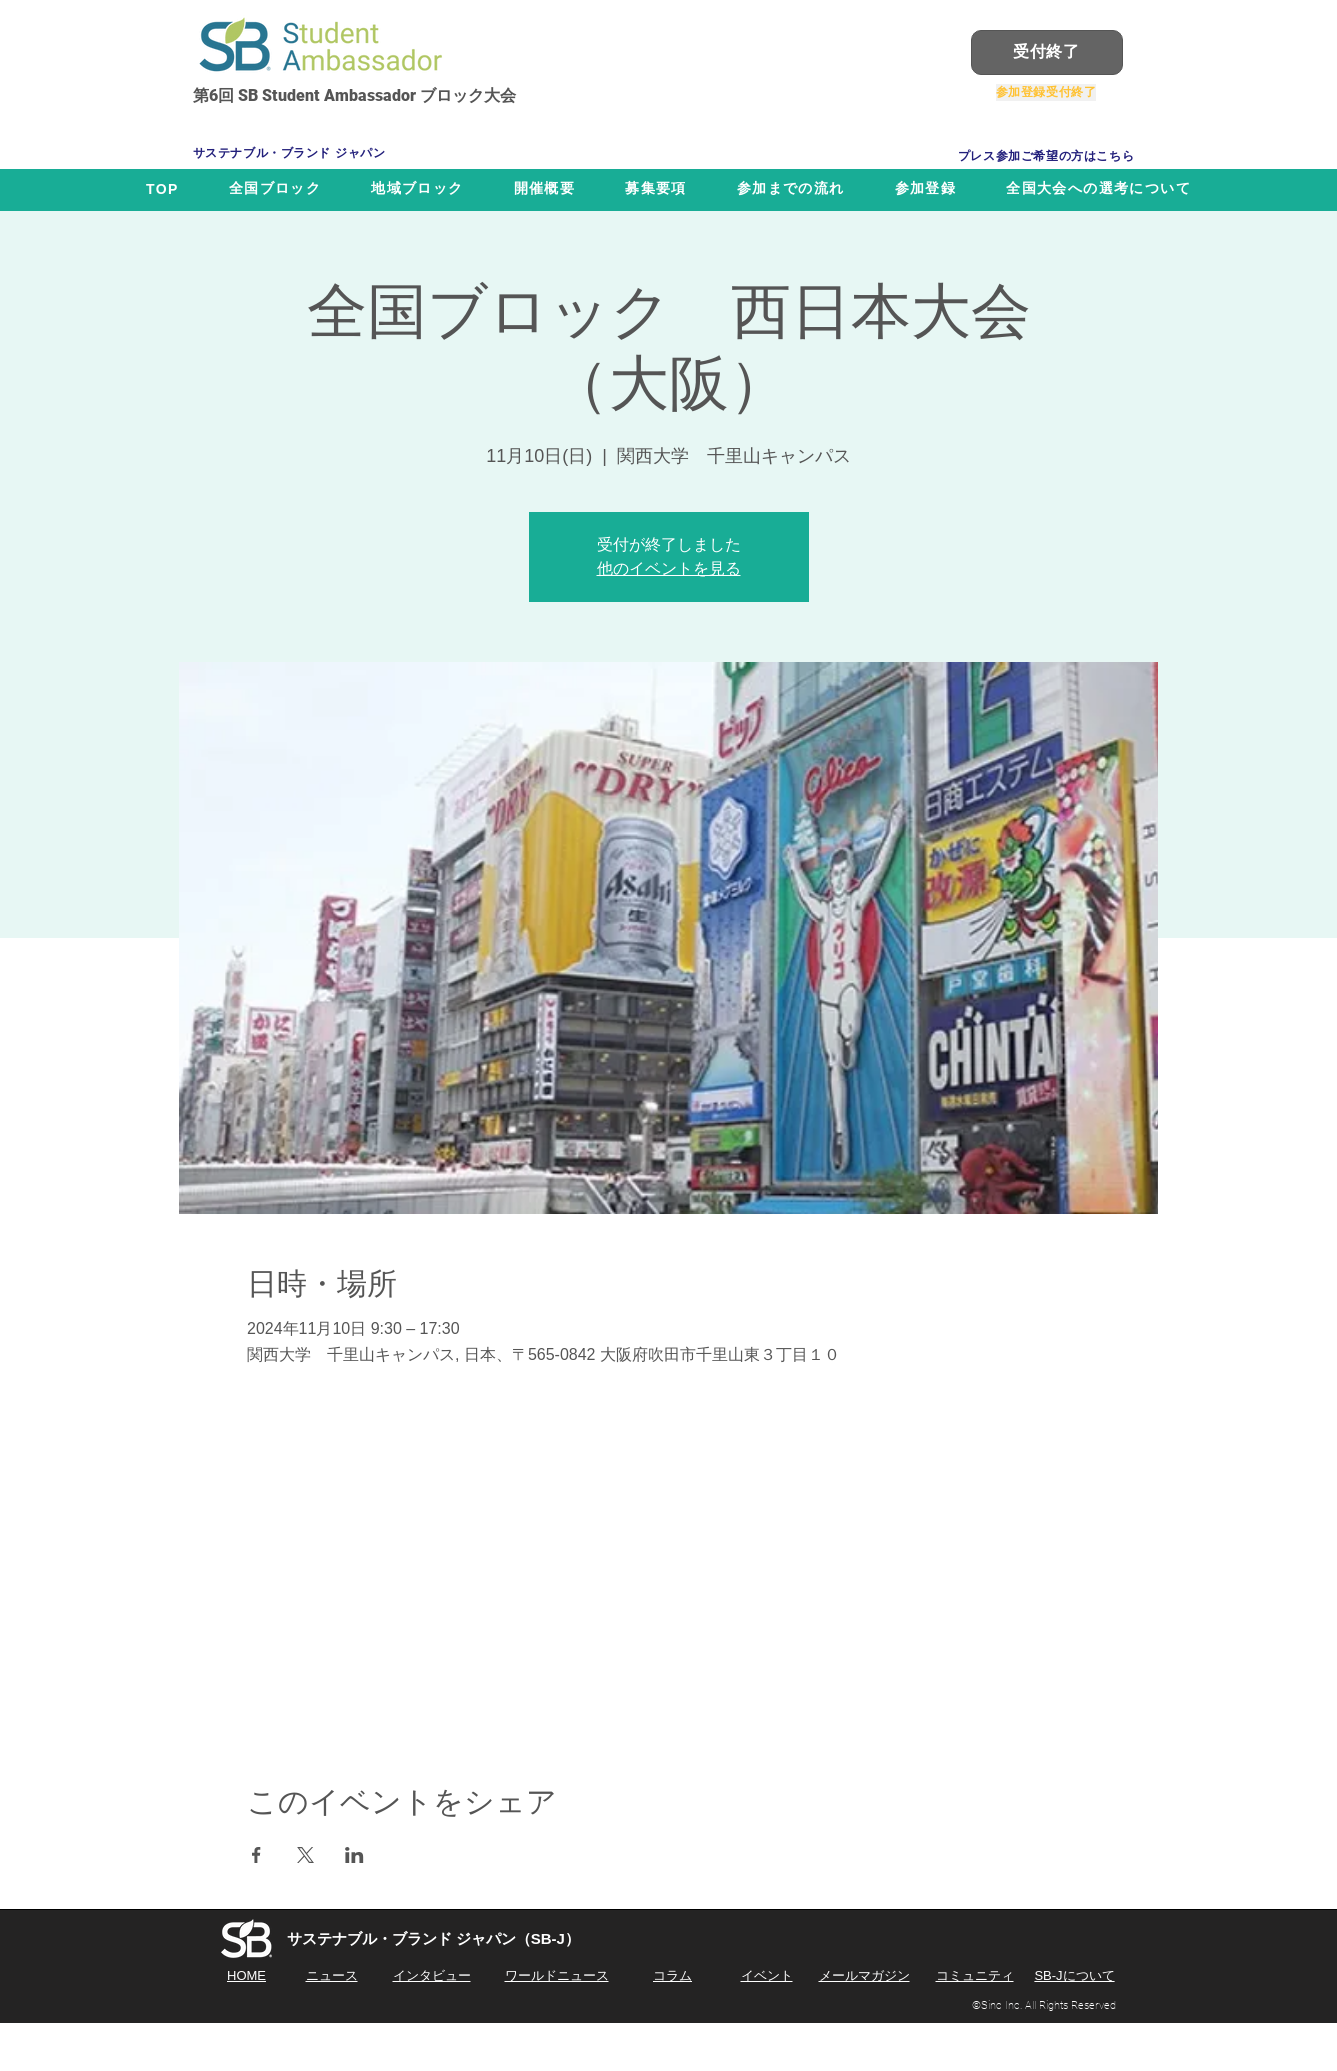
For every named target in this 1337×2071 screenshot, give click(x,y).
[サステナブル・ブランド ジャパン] (305, 153)
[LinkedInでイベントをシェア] (354, 1855)
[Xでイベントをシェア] (305, 1855)
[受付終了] (1047, 52)
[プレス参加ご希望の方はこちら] (1046, 156)
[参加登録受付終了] (1046, 92)
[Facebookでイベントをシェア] (256, 1855)
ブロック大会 (466, 95)
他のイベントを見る (669, 568)
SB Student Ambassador (327, 95)
